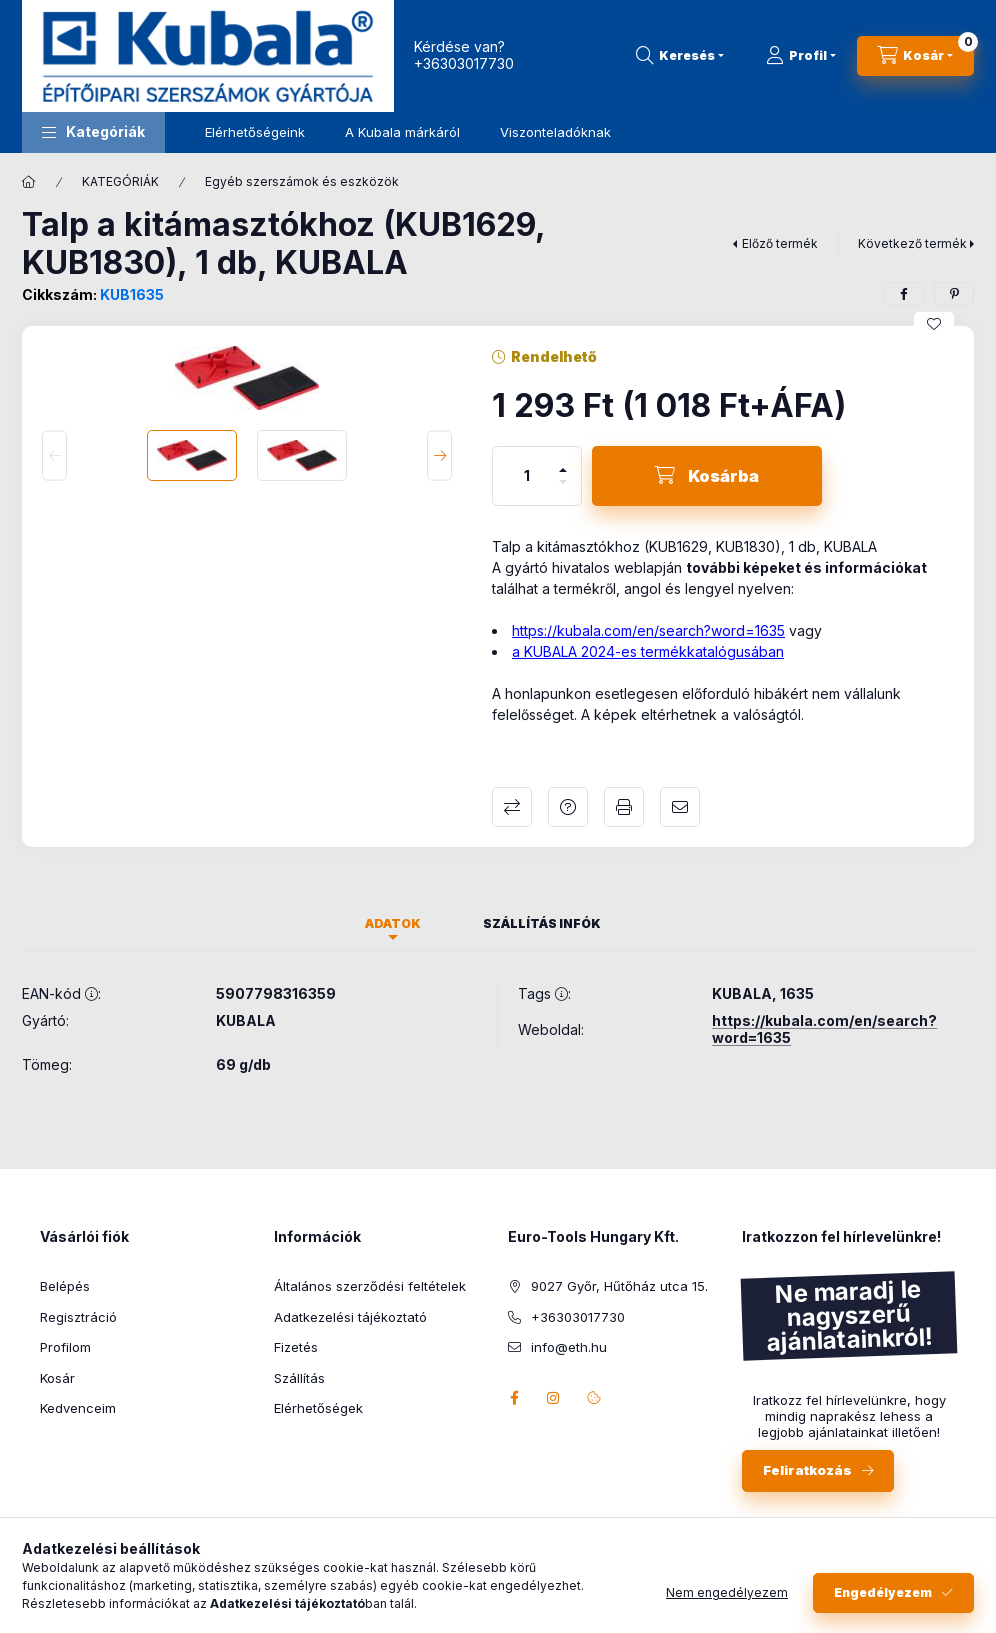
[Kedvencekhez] (934, 324)
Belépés (65, 1286)
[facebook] (904, 294)
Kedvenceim (78, 1408)
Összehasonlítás (512, 807)
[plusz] (563, 461)
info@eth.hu (569, 1347)
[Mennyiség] (527, 476)
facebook (514, 1398)
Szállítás (299, 1378)
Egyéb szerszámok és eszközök (302, 181)
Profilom (65, 1347)
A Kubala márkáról (402, 132)
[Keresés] (680, 56)
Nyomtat (624, 807)
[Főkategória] (29, 182)
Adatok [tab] (393, 923)
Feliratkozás (807, 1470)
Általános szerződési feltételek (370, 1286)
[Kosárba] (707, 476)
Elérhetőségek (318, 1408)
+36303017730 (464, 63)
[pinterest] (954, 294)
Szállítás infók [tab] (542, 923)
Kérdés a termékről (568, 807)
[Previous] (54, 455)
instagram (554, 1398)
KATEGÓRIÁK (120, 181)
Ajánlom (680, 807)
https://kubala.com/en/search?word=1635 (648, 630)
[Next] (439, 455)
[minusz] (563, 490)
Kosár (57, 1378)
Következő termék (912, 243)
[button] (93, 132)
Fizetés (296, 1347)
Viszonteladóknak (555, 132)
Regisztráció (78, 1317)
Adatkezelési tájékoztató (350, 1317)
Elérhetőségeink (255, 132)
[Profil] (801, 56)
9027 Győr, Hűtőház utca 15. (619, 1286)
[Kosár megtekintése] (915, 56)
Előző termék (780, 243)
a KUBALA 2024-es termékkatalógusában (648, 651)
